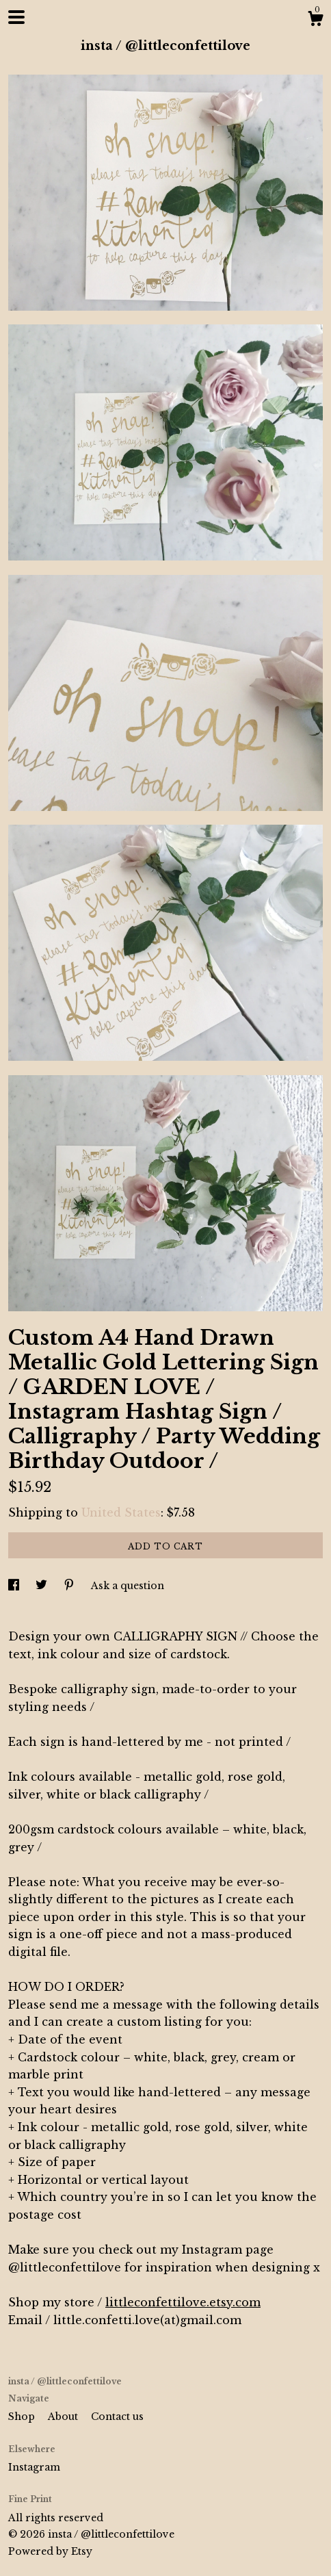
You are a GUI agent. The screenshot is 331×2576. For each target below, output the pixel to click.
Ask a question (127, 1586)
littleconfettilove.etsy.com (183, 2302)
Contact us (117, 2416)
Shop (23, 2416)
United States (121, 1512)
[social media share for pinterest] (70, 1586)
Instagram (34, 2467)
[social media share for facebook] (15, 1586)
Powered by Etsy (50, 2551)
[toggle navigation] (16, 17)
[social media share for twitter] (43, 1586)
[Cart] (315, 20)
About (64, 2416)
